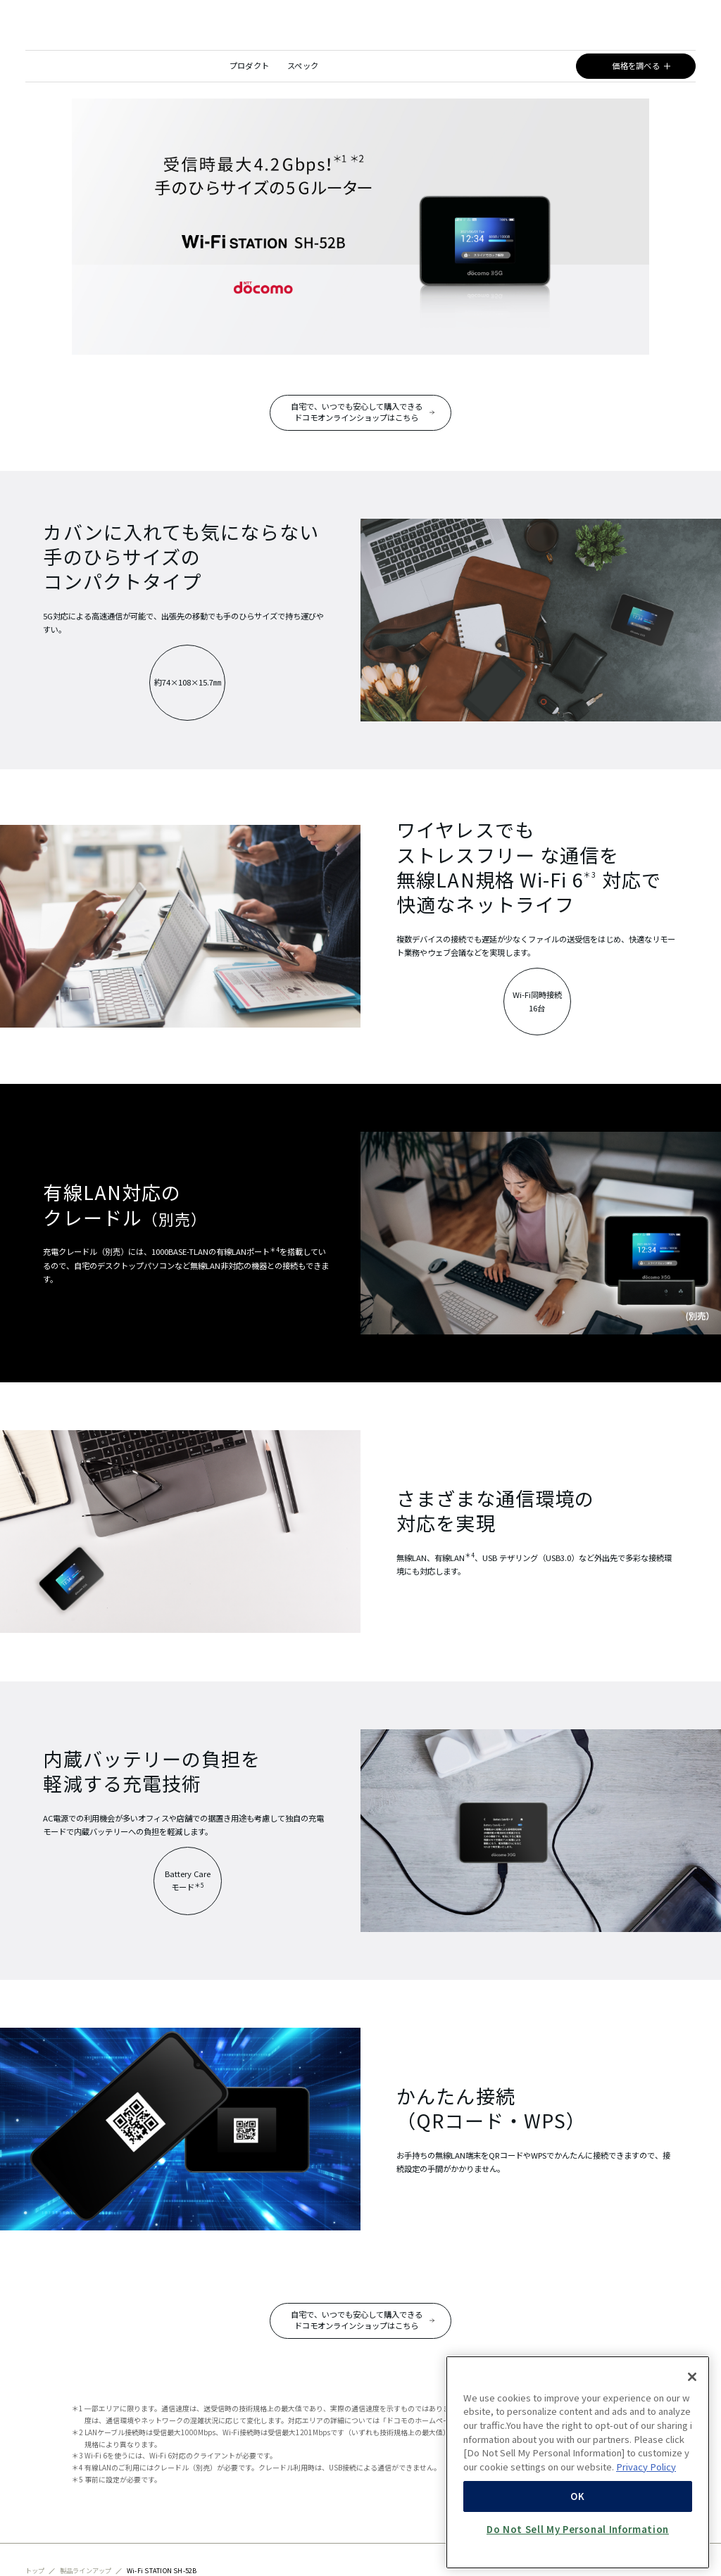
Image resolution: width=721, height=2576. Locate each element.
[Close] (692, 2419)
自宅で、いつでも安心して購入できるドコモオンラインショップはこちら (352, 411)
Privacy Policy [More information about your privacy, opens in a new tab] (646, 2510)
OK (577, 2539)
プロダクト (250, 65)
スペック (302, 65)
